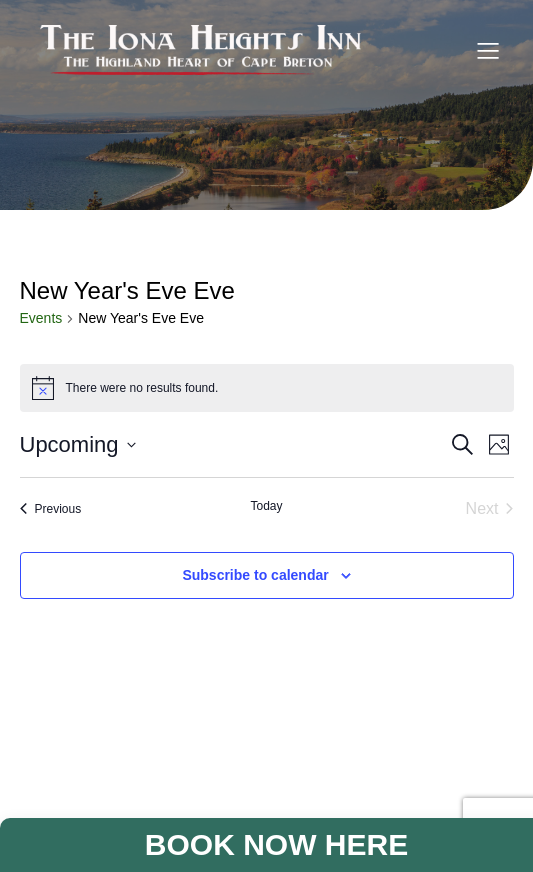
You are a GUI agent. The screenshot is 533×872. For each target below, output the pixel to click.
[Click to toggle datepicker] (78, 444)
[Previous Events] (51, 509)
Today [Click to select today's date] (266, 506)
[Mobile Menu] (488, 50)
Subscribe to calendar (255, 575)
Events (41, 318)
